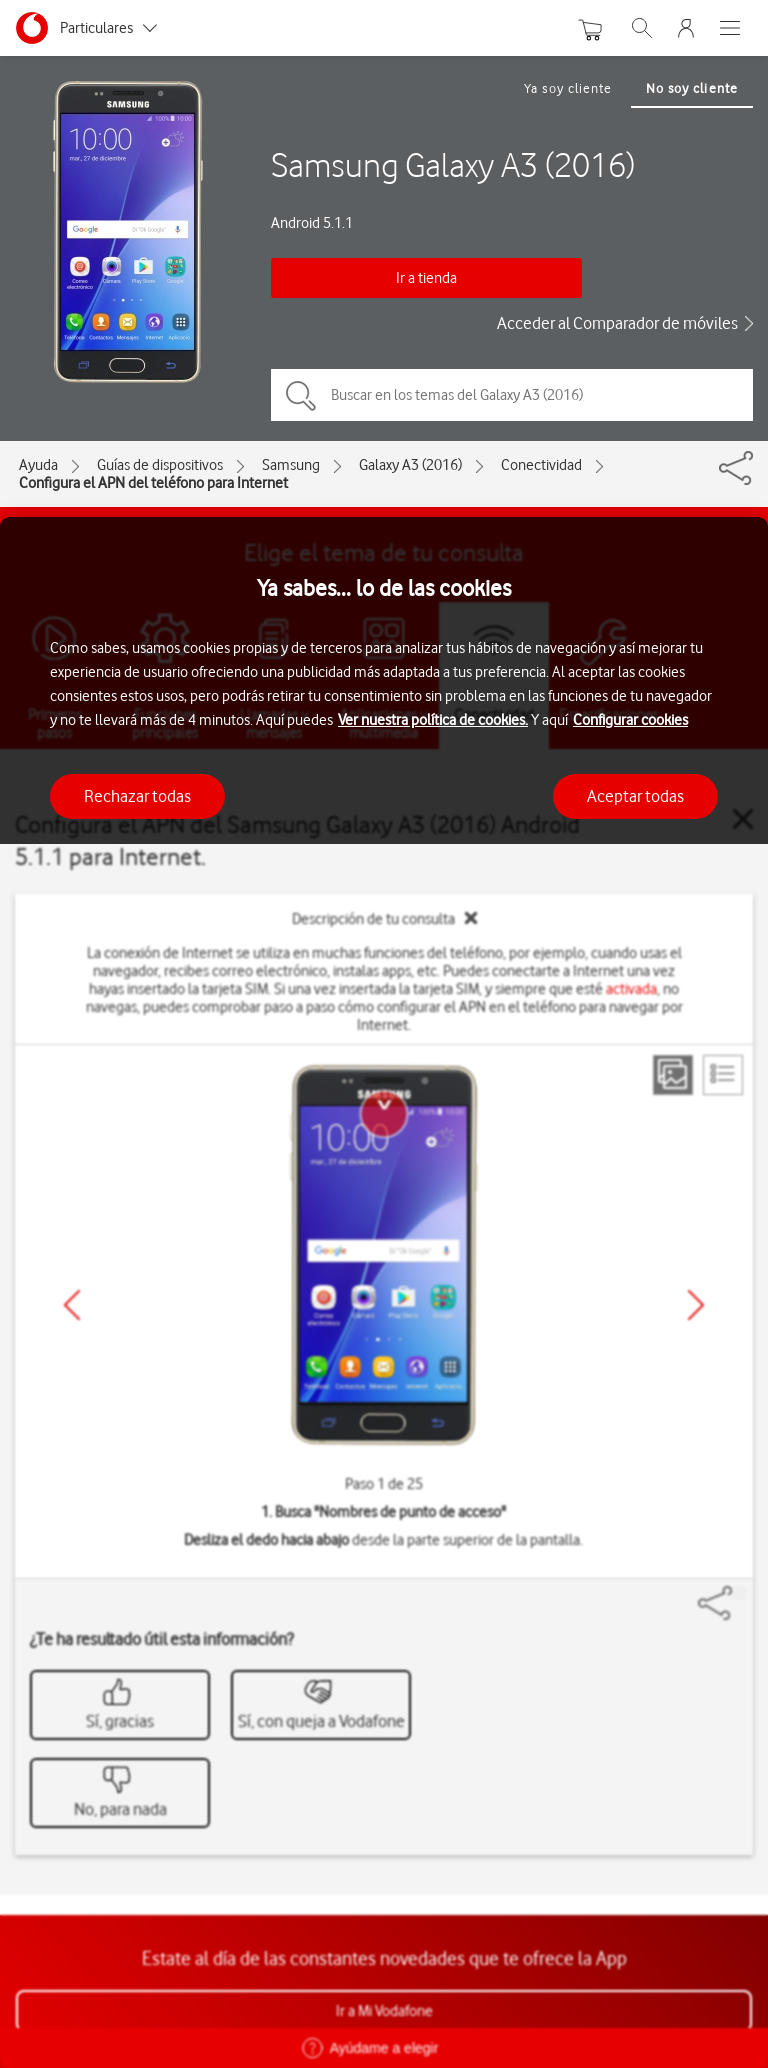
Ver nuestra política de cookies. (433, 720)
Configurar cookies (630, 720)
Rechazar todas (137, 796)
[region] (384, 1292)
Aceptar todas (635, 796)
